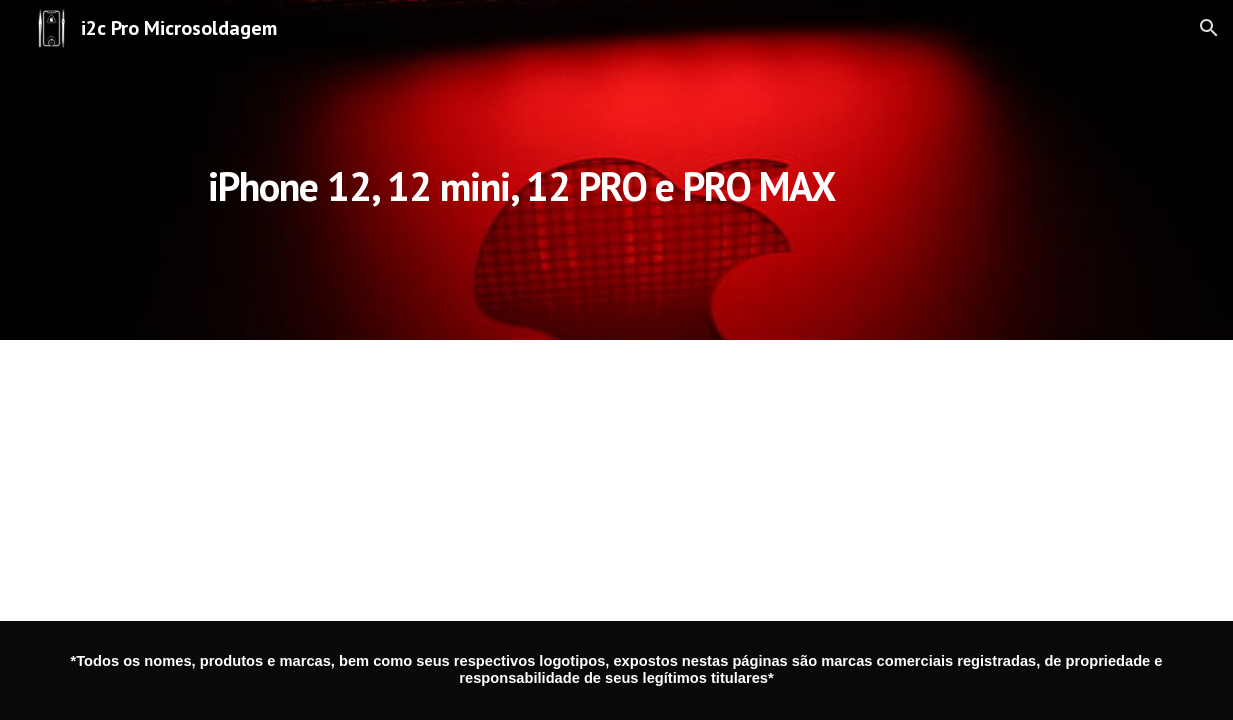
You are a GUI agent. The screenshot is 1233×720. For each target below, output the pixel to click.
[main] (521, 169)
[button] (1209, 28)
